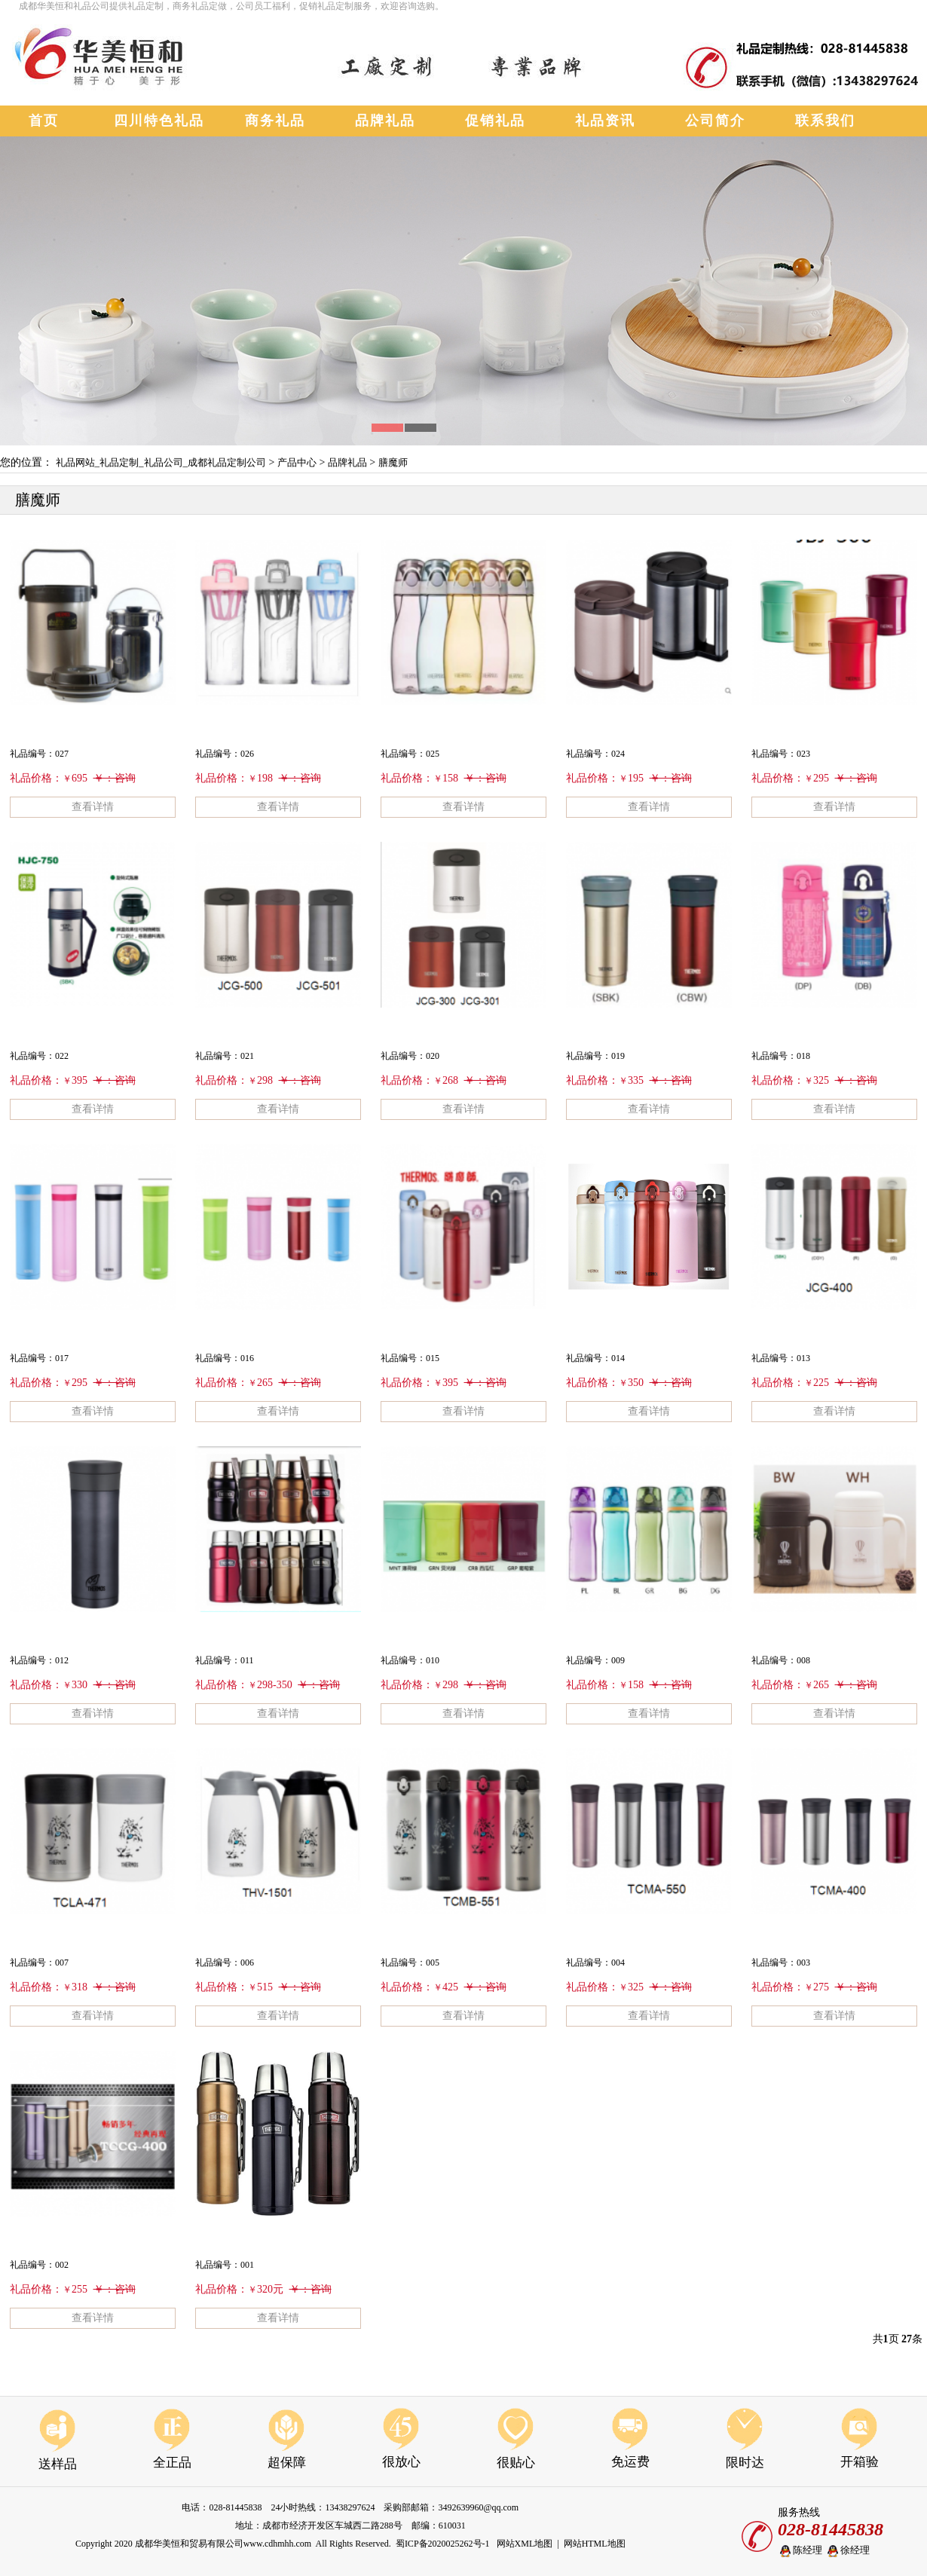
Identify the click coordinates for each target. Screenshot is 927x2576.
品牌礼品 (347, 462)
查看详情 (93, 806)
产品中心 (297, 462)
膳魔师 (393, 462)
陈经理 (800, 2550)
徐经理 (847, 2550)
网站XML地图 (525, 2543)
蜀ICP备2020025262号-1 (443, 2543)
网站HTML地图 (595, 2543)
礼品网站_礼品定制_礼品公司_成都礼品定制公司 (161, 462)
